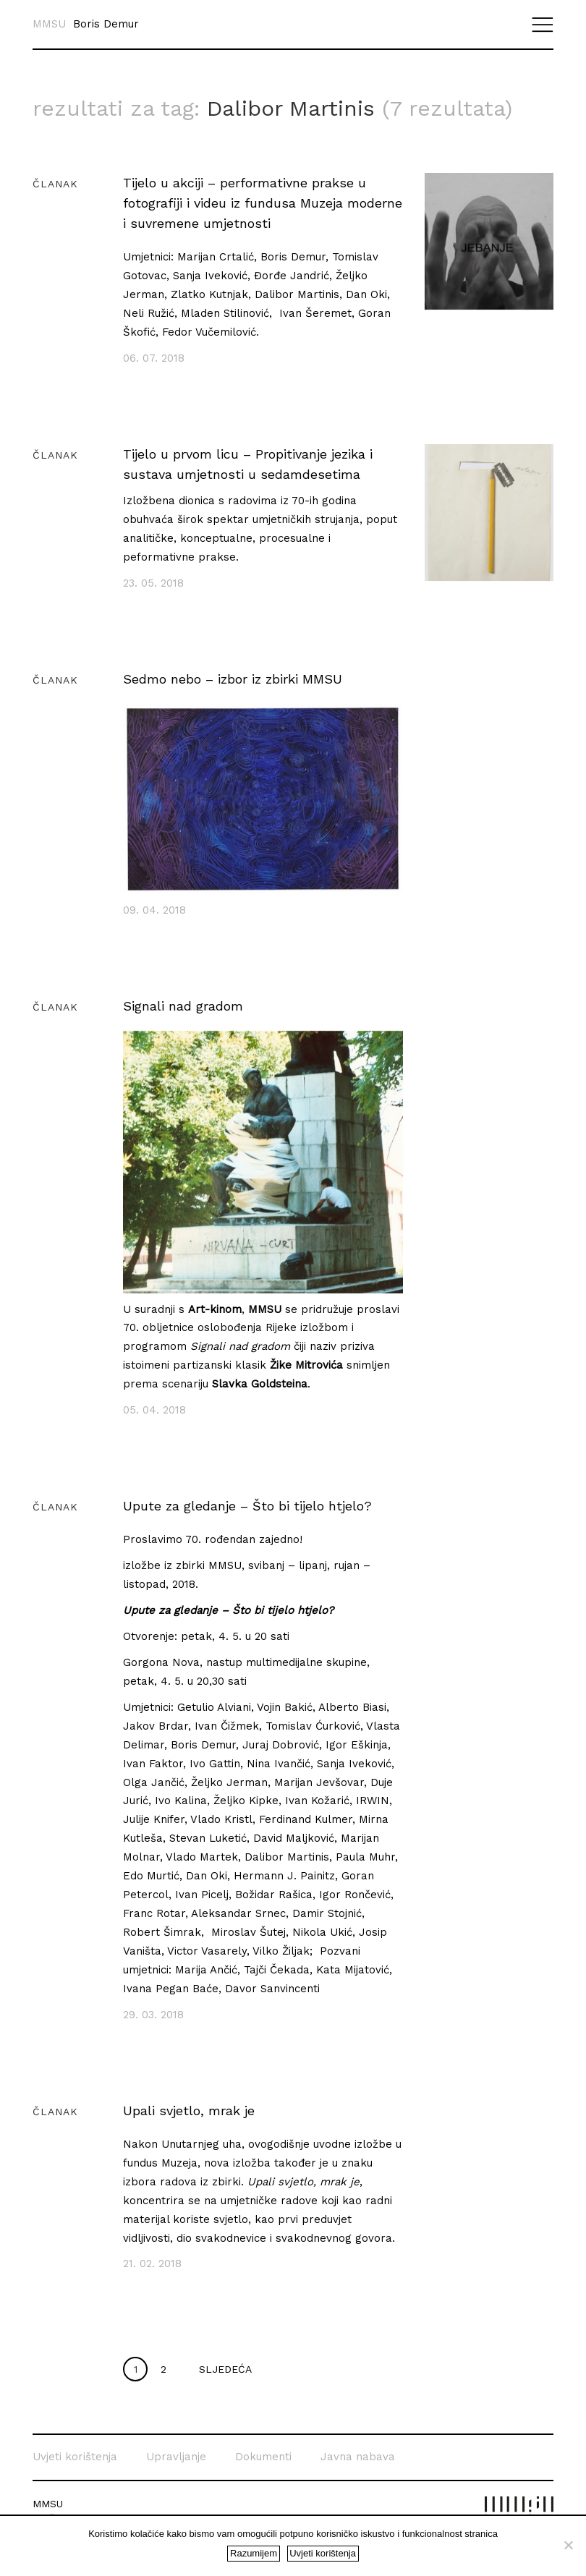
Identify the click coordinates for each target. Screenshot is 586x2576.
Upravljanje (176, 2433)
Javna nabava (357, 2433)
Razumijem (253, 2553)
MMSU (49, 24)
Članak (55, 160)
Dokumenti (263, 2433)
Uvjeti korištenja (75, 2433)
